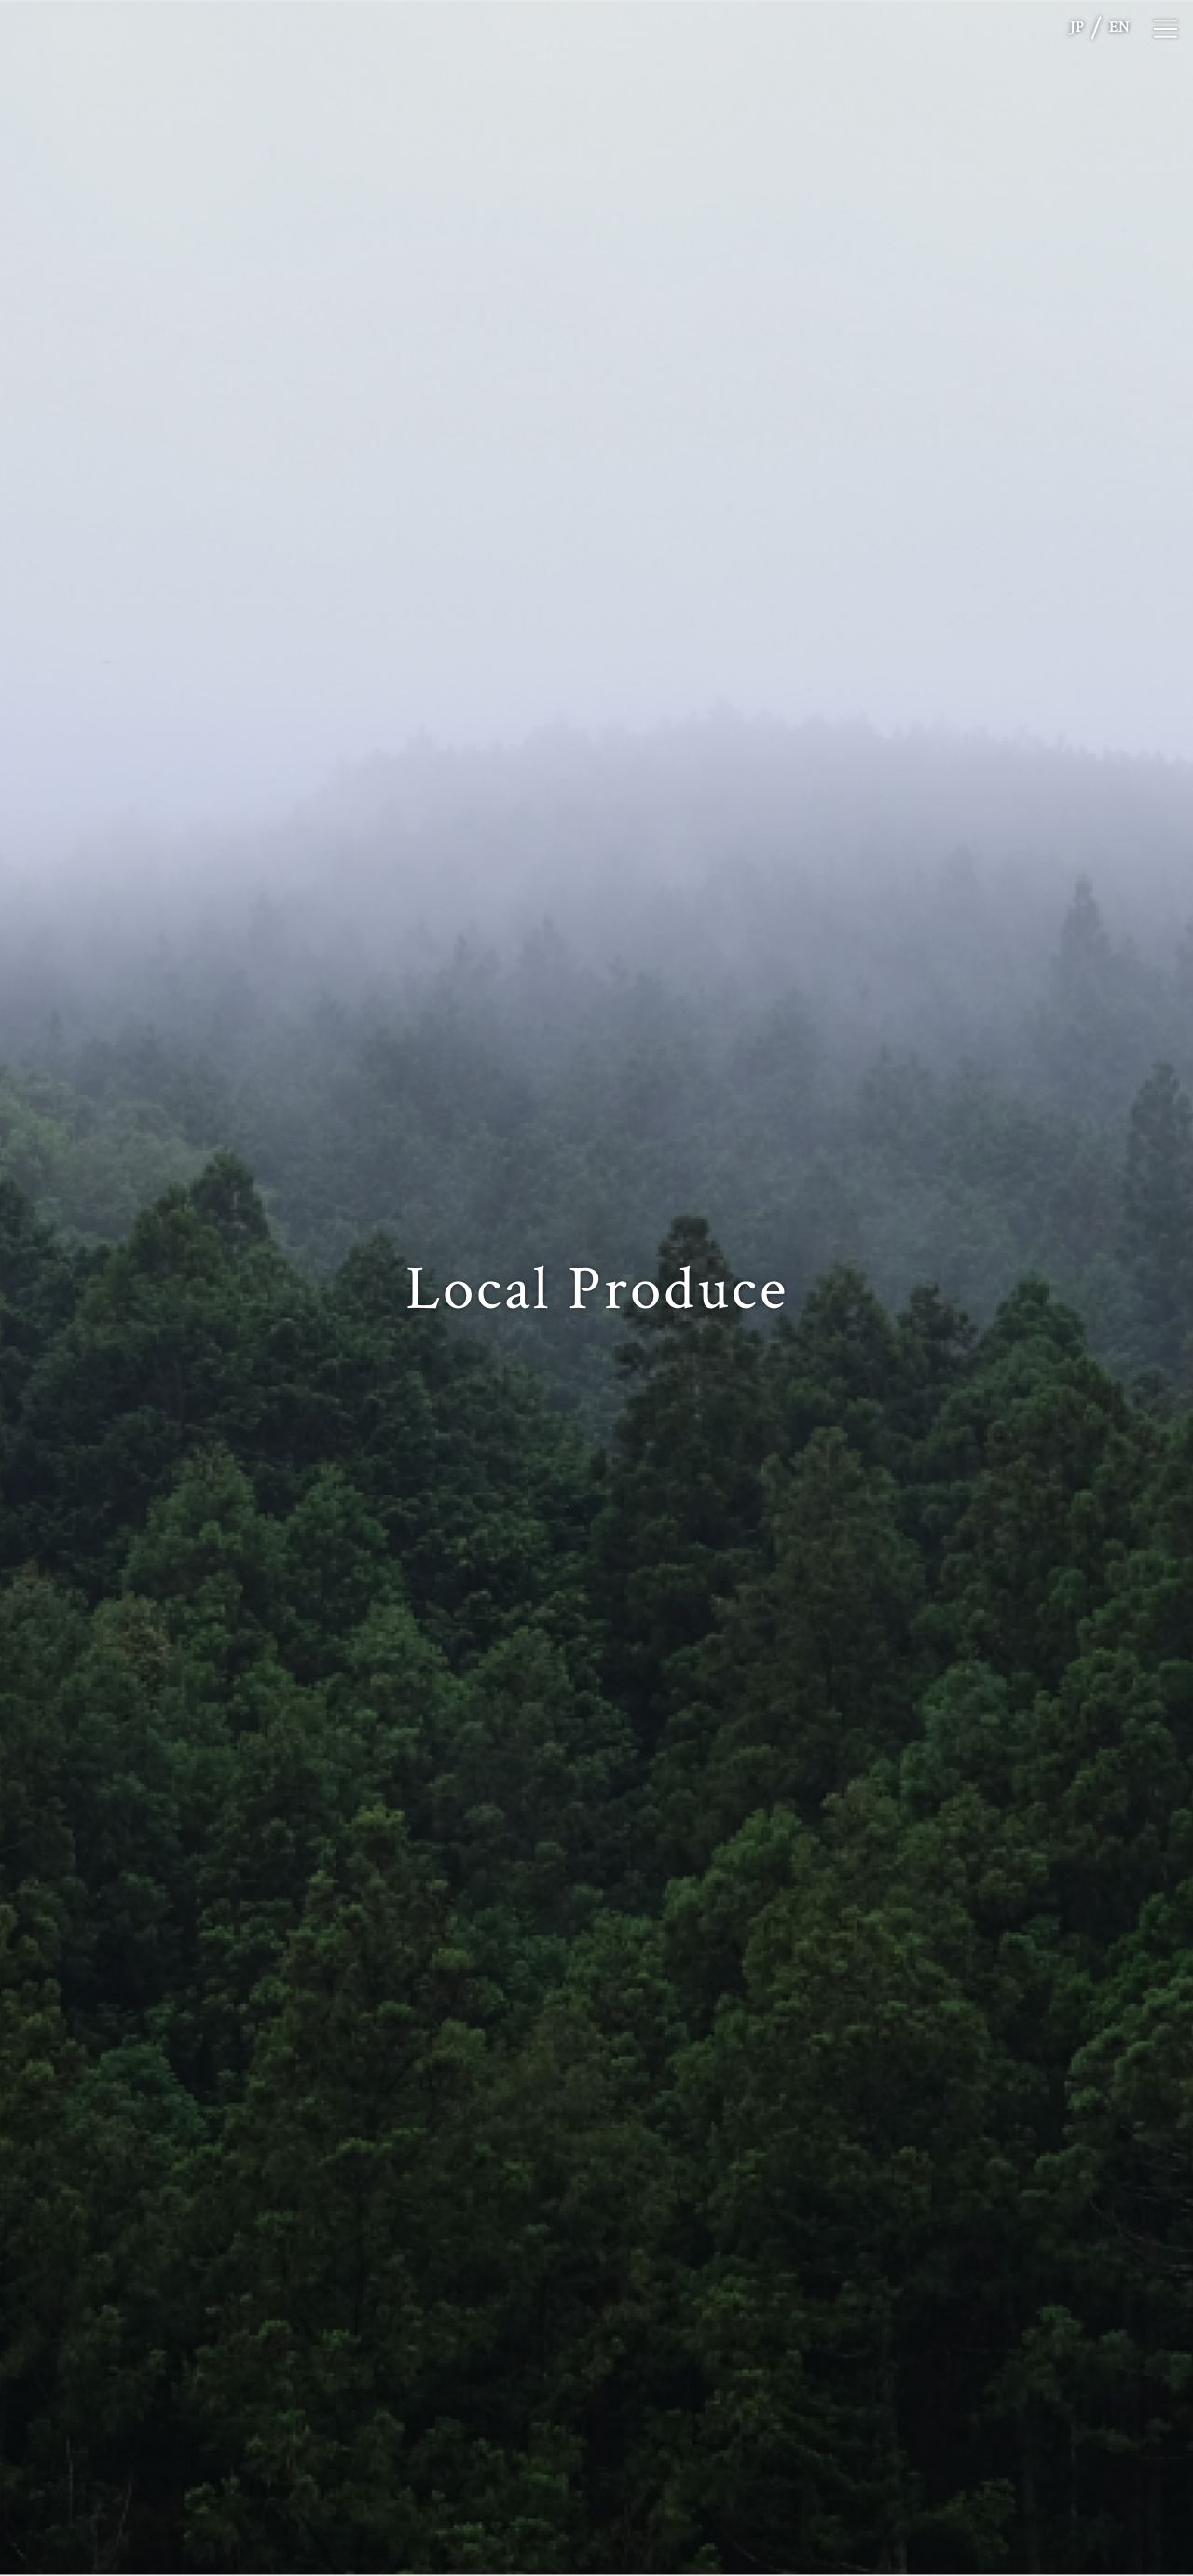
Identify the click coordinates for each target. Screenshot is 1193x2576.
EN (1119, 27)
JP (1077, 27)
